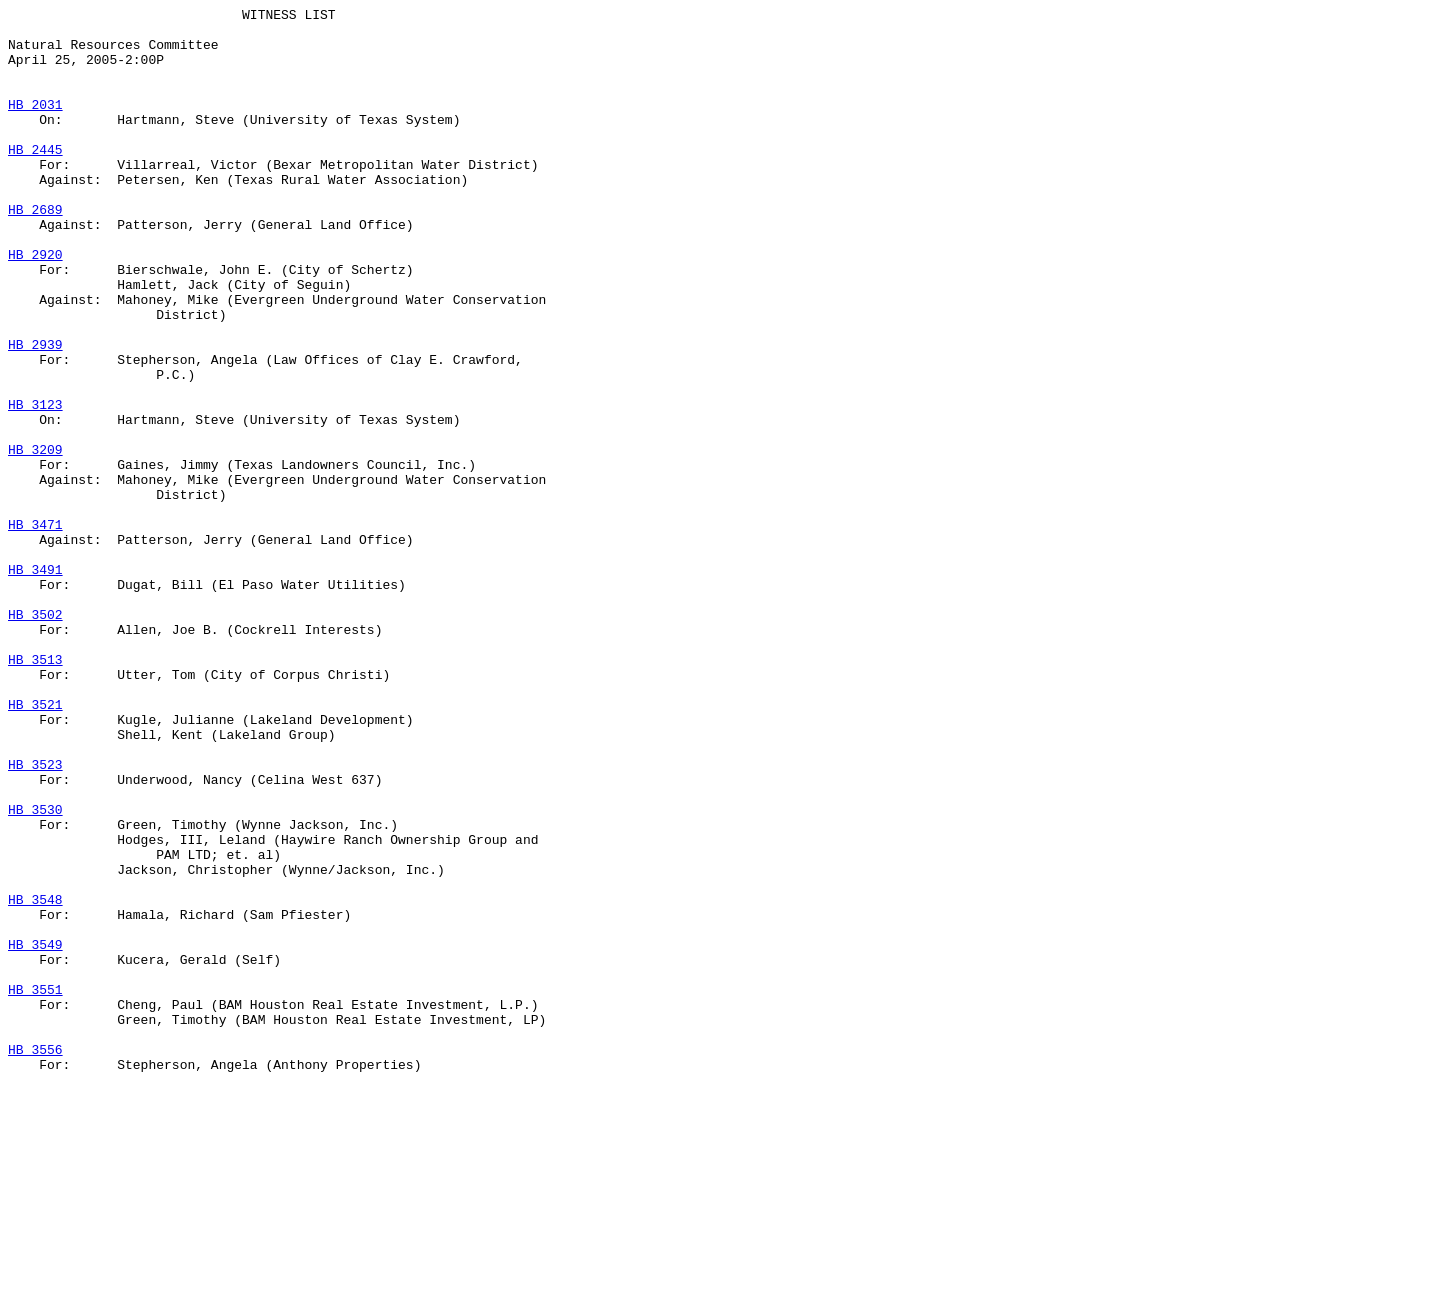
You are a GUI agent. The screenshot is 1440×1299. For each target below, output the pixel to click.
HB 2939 (35, 413)
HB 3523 (35, 917)
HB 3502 (35, 737)
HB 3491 (35, 683)
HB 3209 (35, 539)
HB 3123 (35, 485)
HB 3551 (35, 1187)
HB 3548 (35, 1079)
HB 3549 (35, 1133)
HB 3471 (35, 629)
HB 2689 (35, 251)
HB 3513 (35, 791)
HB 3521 (35, 845)
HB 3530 (35, 971)
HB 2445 (35, 179)
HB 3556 (35, 1259)
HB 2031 (35, 125)
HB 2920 (35, 305)
